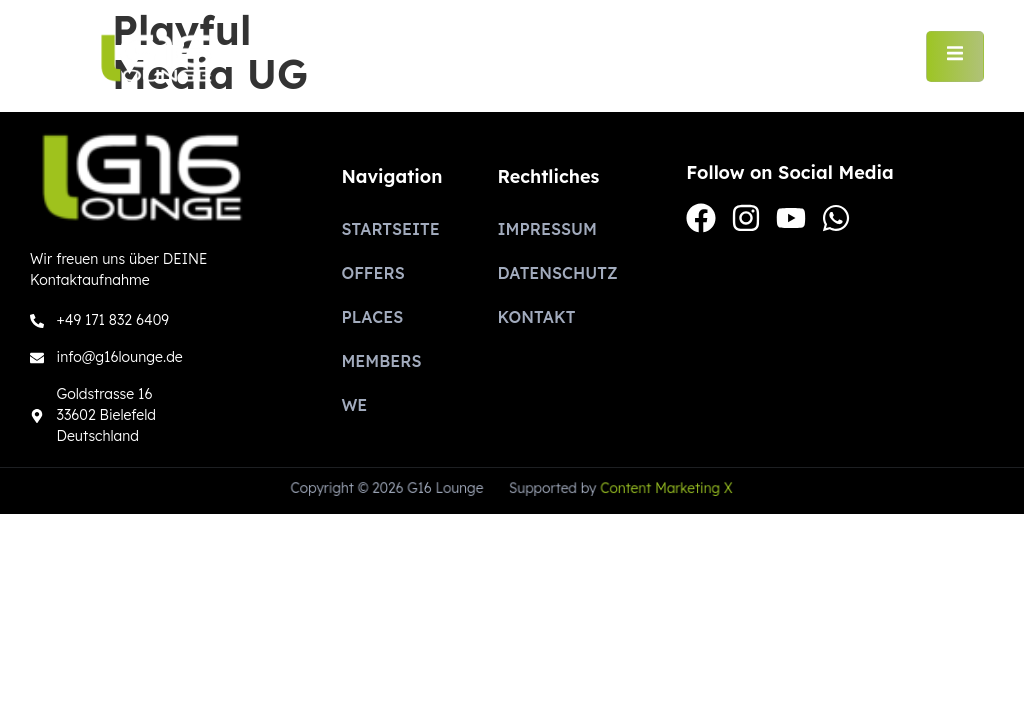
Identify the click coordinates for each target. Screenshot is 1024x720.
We (354, 405)
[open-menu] (955, 56)
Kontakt (536, 317)
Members (381, 361)
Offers (372, 273)
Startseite (390, 229)
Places (372, 317)
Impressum (546, 229)
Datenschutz (557, 273)
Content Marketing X (664, 488)
